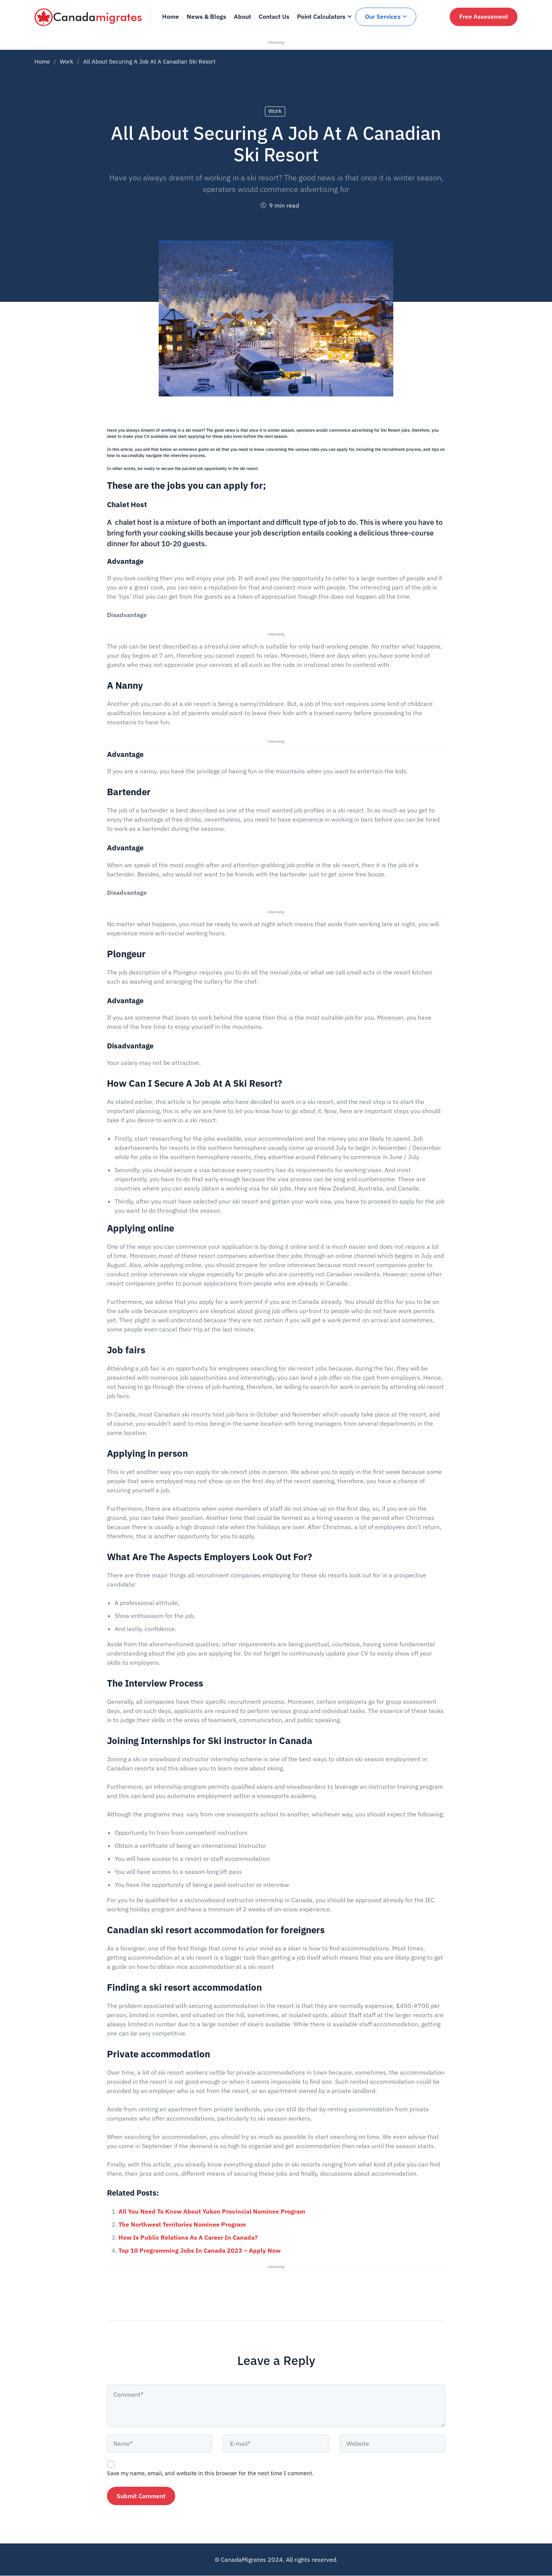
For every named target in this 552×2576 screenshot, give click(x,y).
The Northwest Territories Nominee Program (182, 2224)
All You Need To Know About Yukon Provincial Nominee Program (211, 2211)
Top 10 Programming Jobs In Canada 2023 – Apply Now (199, 2250)
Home (42, 61)
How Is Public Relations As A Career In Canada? (188, 2237)
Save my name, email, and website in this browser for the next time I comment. (210, 2473)
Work (66, 61)
